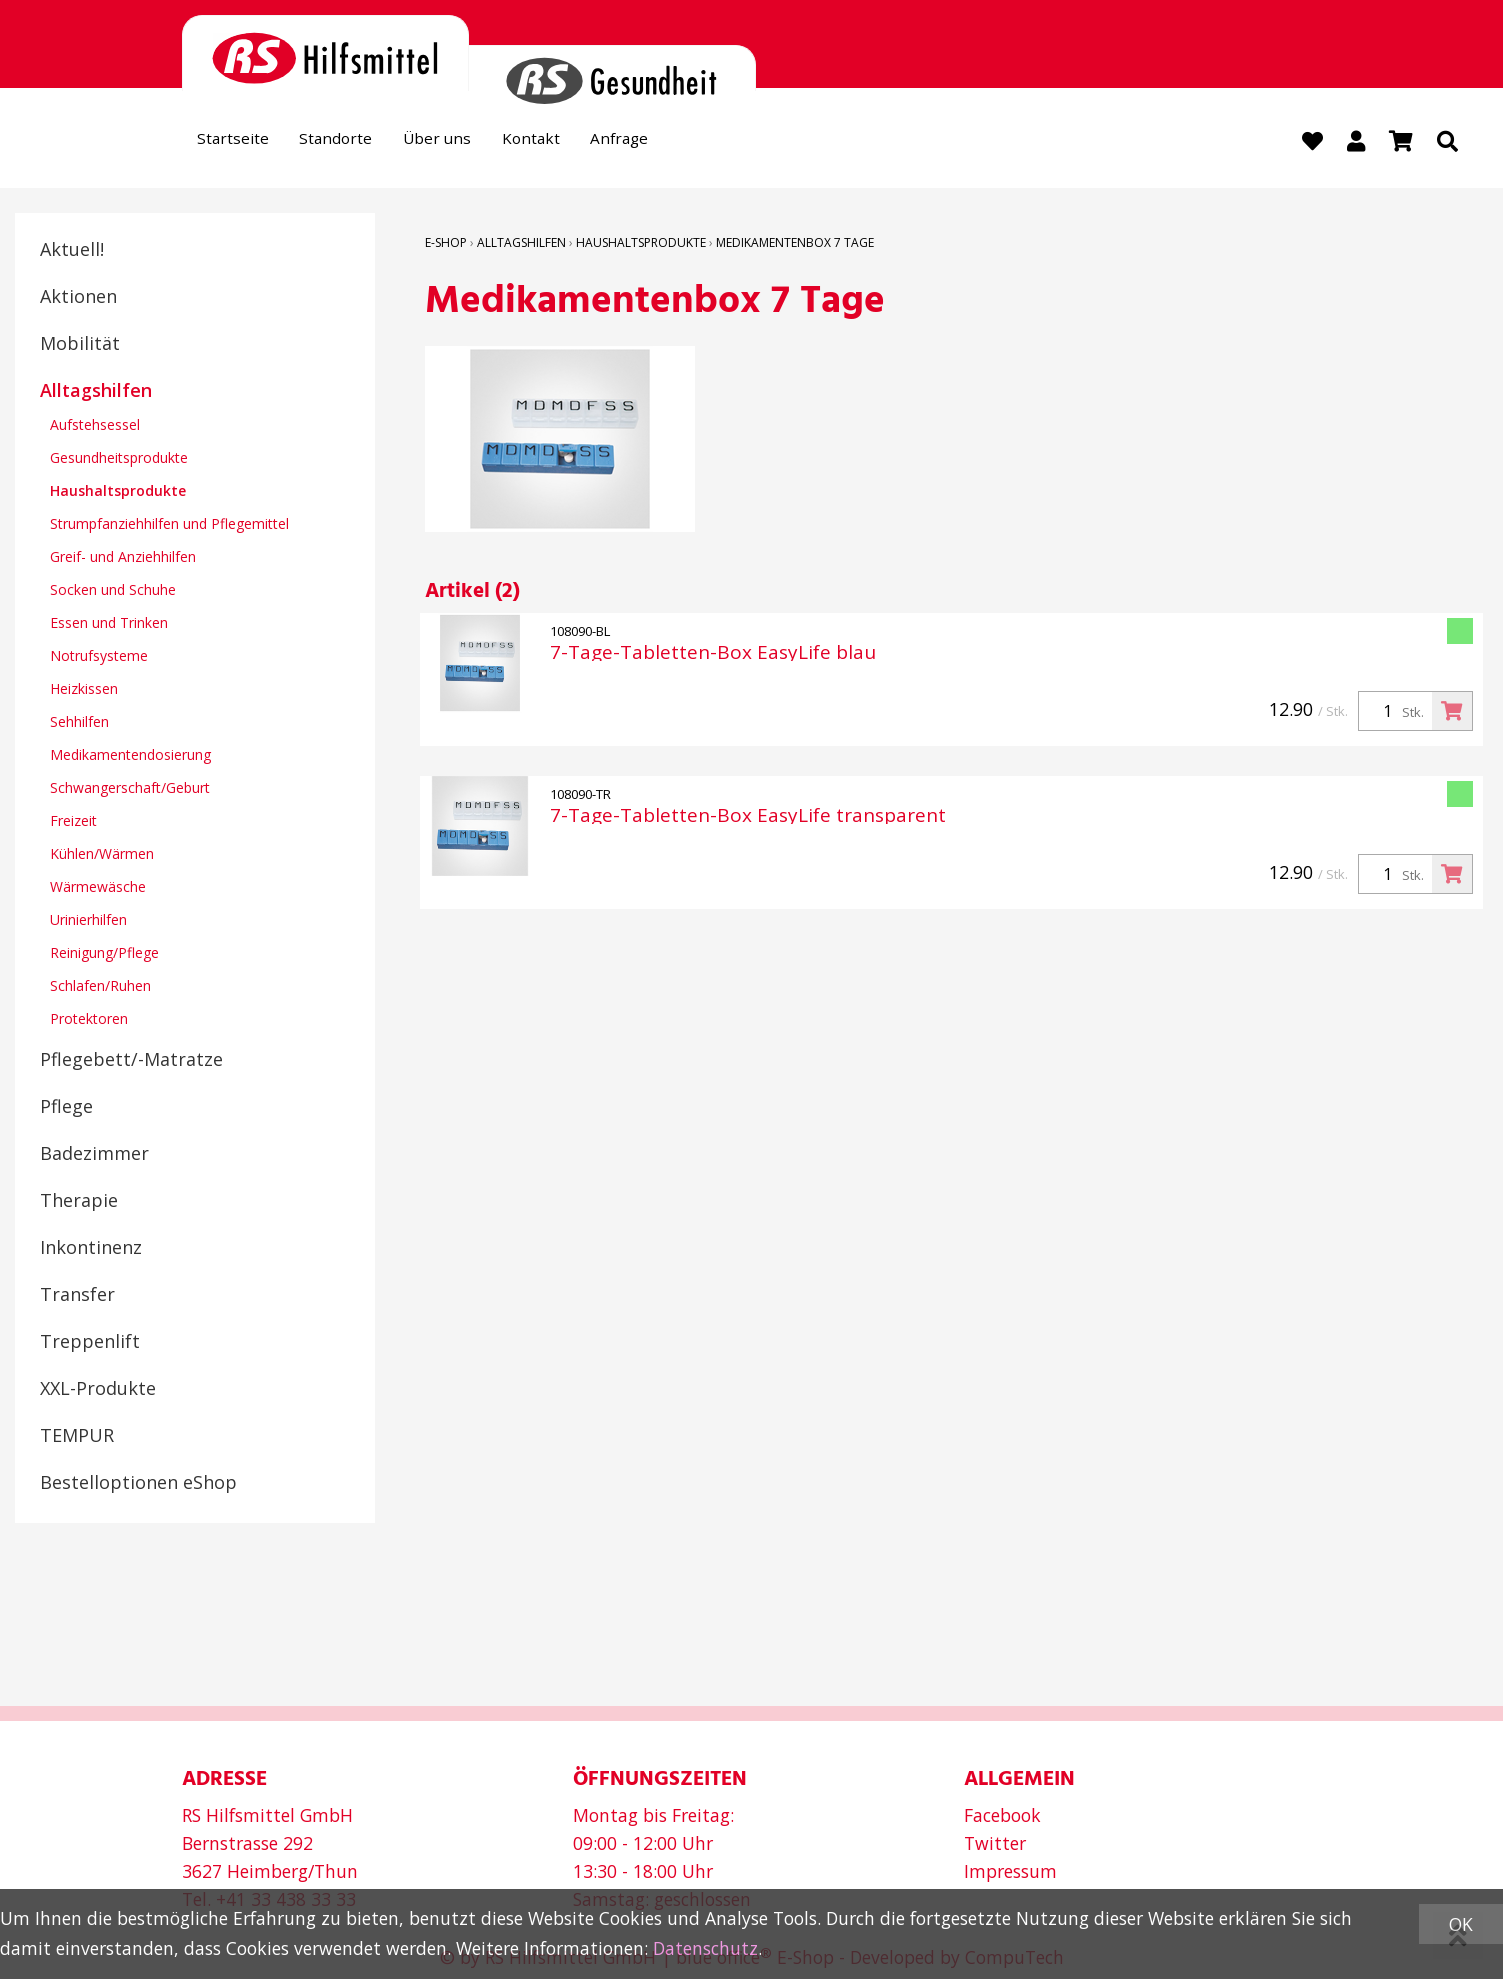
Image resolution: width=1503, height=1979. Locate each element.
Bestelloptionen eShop (138, 1484)
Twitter (995, 1843)
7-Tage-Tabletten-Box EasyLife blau (713, 654)
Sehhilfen (79, 723)
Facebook (1002, 1815)
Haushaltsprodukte (118, 492)
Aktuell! (72, 251)
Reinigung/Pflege (104, 954)
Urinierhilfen (88, 921)
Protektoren (89, 1020)
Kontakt (578, 143)
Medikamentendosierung (130, 756)
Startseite (239, 143)
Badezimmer (94, 1155)
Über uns (470, 143)
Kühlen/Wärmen (102, 855)
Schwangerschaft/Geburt (130, 789)
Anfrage (679, 143)
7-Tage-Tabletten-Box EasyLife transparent (748, 817)
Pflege (66, 1108)
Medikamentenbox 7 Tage (795, 244)
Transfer (77, 1296)
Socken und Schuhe (113, 591)
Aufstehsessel (95, 426)
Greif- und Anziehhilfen (123, 558)
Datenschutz (705, 1948)
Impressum (1010, 1871)
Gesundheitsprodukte (119, 459)
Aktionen (78, 298)
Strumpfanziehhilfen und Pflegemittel (169, 525)
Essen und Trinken (109, 624)
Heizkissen (84, 690)
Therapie (79, 1202)
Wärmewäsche (98, 888)
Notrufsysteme (99, 657)
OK (1461, 1924)
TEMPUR (77, 1437)
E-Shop (446, 244)
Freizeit (73, 822)
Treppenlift (90, 1343)
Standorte (356, 143)
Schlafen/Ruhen (100, 987)
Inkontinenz (91, 1249)
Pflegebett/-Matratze (131, 1061)
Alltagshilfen (96, 392)
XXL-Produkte (98, 1390)
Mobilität (80, 345)
